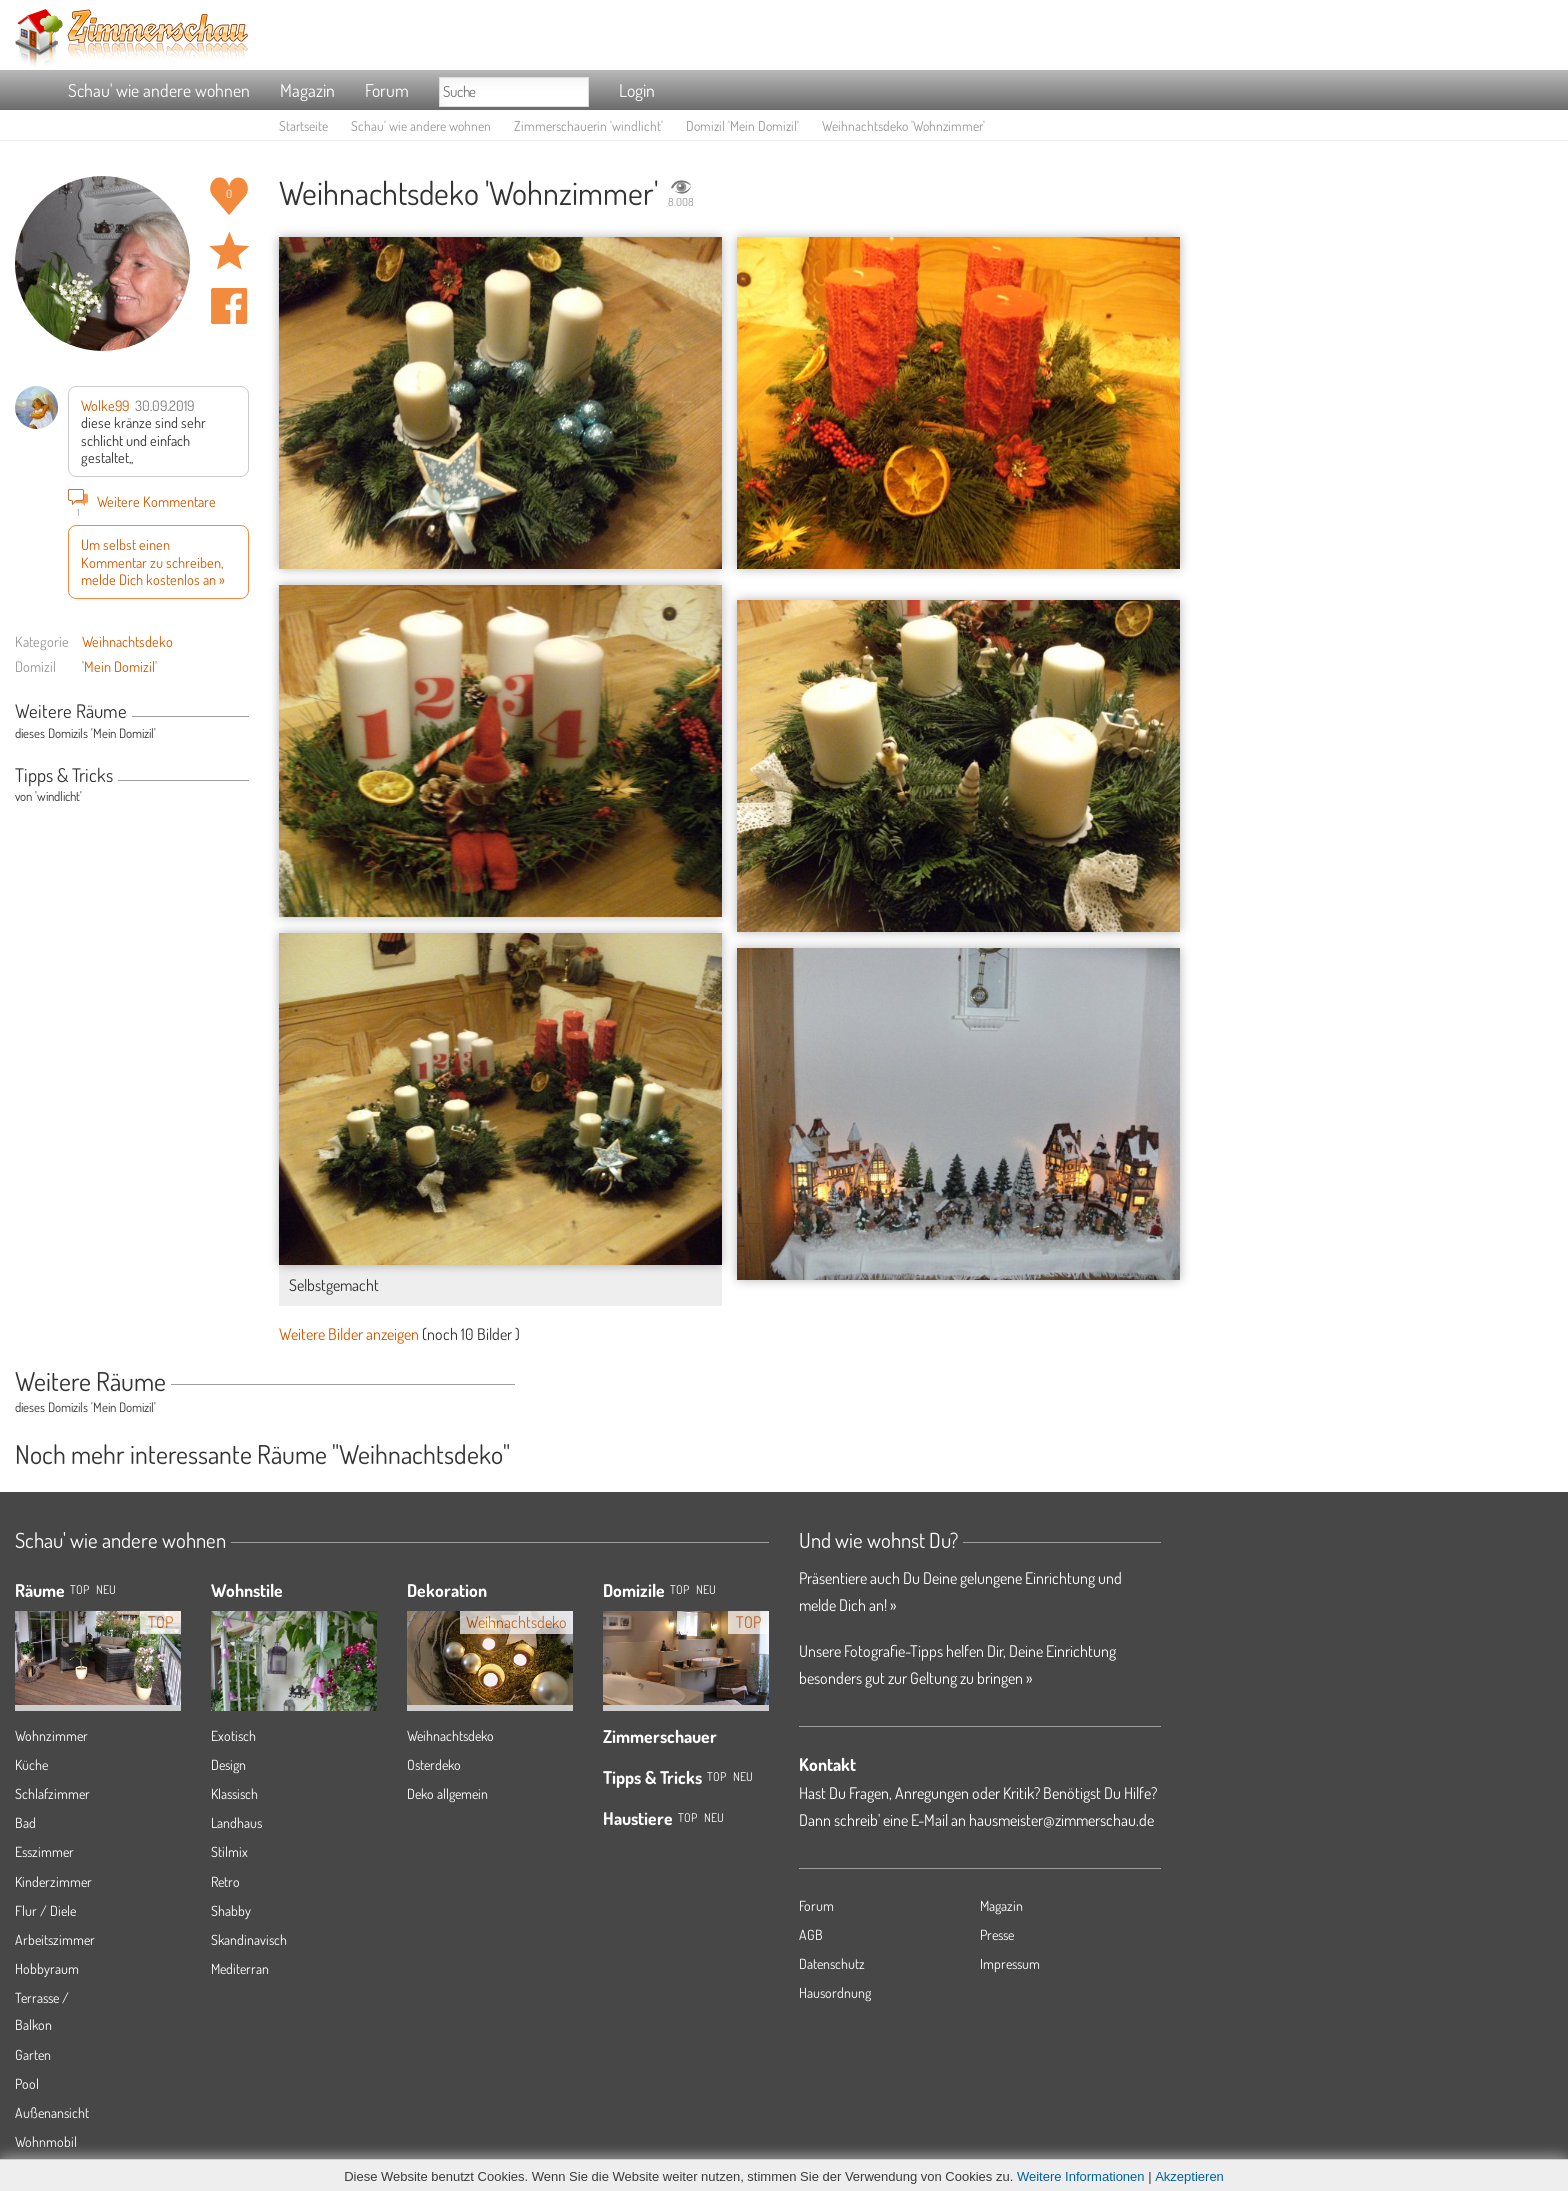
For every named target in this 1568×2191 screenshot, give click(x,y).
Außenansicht (52, 2112)
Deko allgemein (447, 1793)
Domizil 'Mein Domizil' (742, 125)
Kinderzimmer (53, 1881)
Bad (25, 1822)
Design (228, 1764)
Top (679, 1589)
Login (637, 90)
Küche (31, 1764)
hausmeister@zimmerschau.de (1061, 1820)
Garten (33, 2054)
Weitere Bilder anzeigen (349, 1334)
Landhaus (236, 1822)
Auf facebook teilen (229, 306)
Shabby (231, 1910)
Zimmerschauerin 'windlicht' (588, 125)
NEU (106, 1589)
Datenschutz (832, 1963)
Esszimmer (44, 1851)
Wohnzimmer (51, 1735)
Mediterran (240, 1968)
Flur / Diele (45, 1910)
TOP (79, 1589)
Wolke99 (105, 405)
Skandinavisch (249, 1939)
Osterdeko (434, 1764)
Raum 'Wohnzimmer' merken (229, 251)
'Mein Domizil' (119, 666)
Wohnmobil (46, 2141)
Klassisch (234, 1793)
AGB (811, 1934)
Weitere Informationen (1081, 2176)
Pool (27, 2083)
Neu (706, 1589)
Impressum (1010, 1963)
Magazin (307, 90)
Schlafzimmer (52, 1793)
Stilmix (229, 1851)
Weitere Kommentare (142, 501)
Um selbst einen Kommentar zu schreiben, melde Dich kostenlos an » (153, 561)
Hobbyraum (47, 1968)
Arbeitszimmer (55, 1939)
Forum (387, 90)
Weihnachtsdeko (127, 641)
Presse (997, 1934)
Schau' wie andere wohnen (159, 90)
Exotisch (233, 1735)
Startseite (303, 125)
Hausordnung (835, 1992)
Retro (225, 1881)
